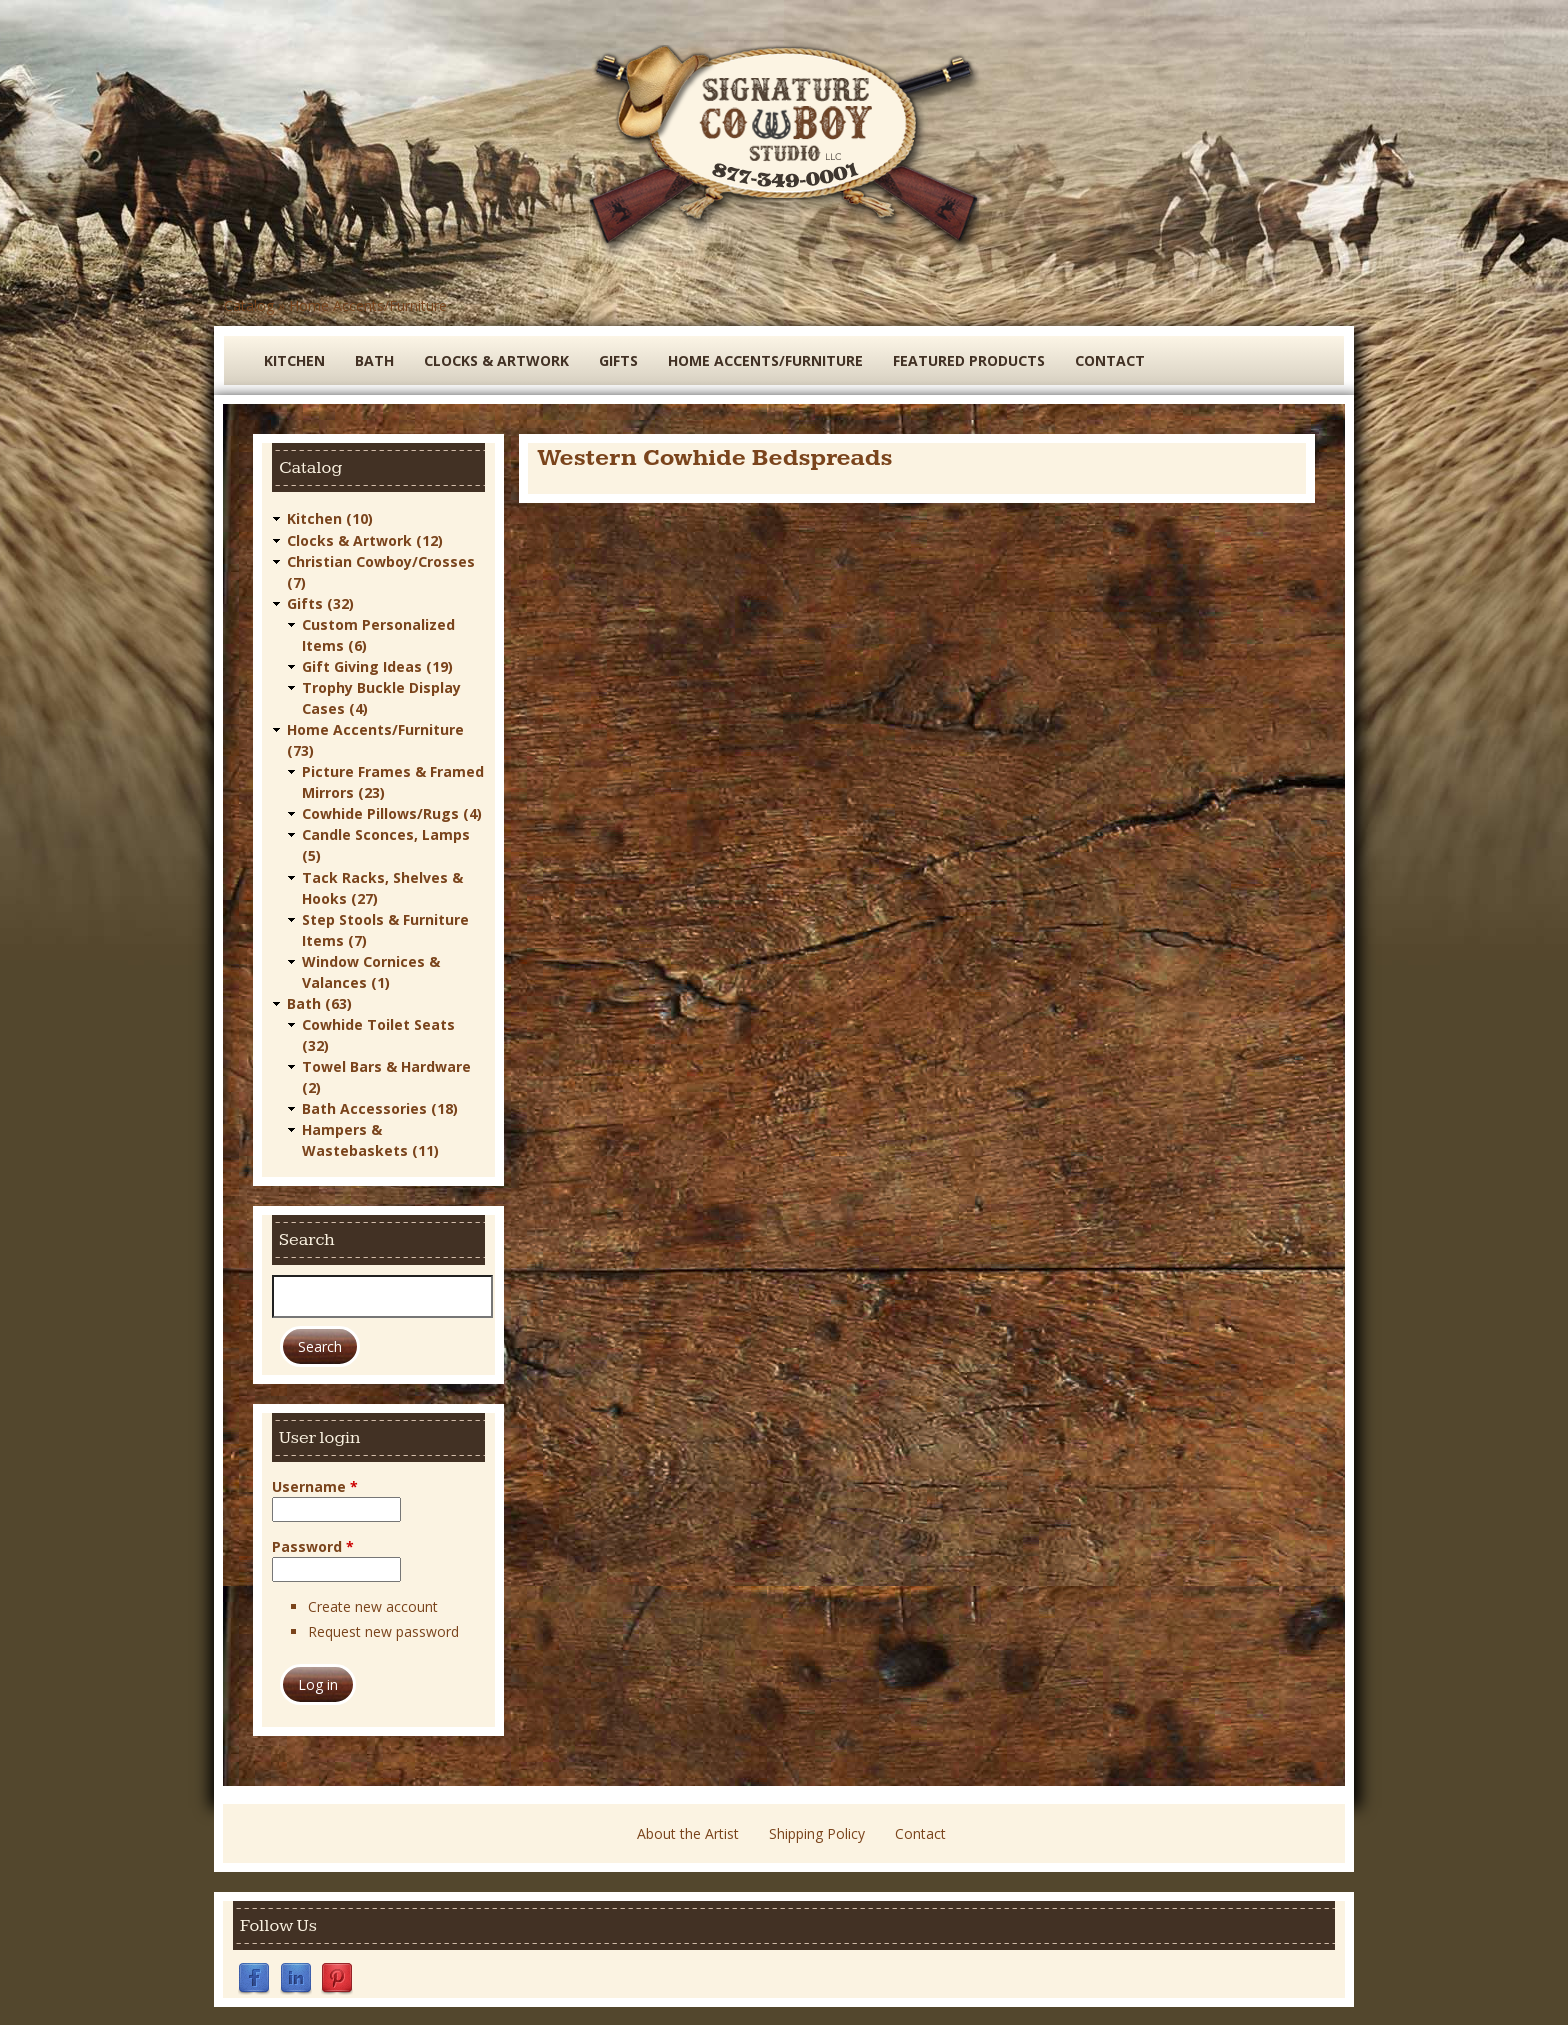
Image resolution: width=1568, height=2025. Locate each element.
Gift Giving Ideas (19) (377, 665)
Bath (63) (319, 1001)
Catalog (249, 305)
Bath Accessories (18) (380, 1106)
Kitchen (294, 360)
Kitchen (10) (330, 518)
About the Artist (688, 1831)
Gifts (618, 360)
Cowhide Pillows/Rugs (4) (392, 812)
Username (315, 1484)
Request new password (383, 1629)
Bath (374, 360)
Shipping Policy (817, 1831)
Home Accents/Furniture (368, 305)
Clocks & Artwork (496, 360)
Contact (1110, 360)
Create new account (373, 1604)
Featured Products (969, 360)
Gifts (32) (320, 602)
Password (313, 1544)
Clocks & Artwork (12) (365, 539)
